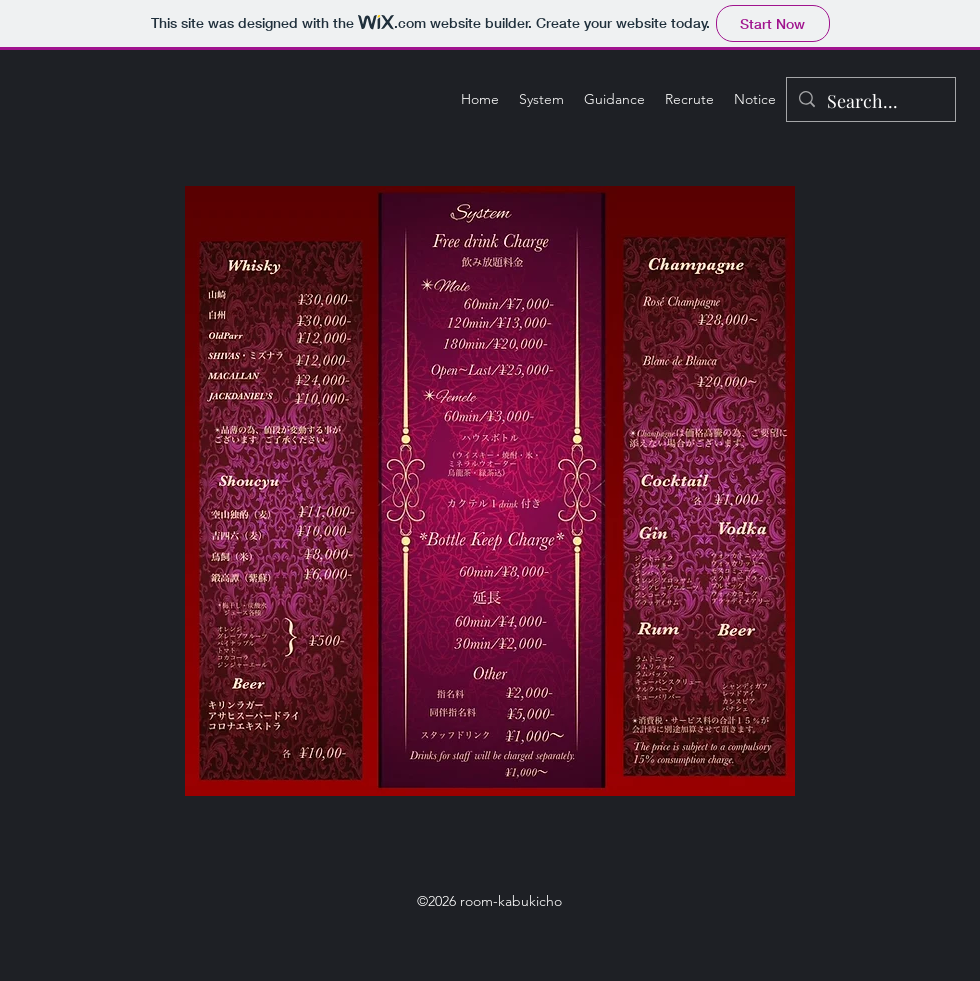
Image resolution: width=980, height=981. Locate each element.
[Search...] (870, 102)
